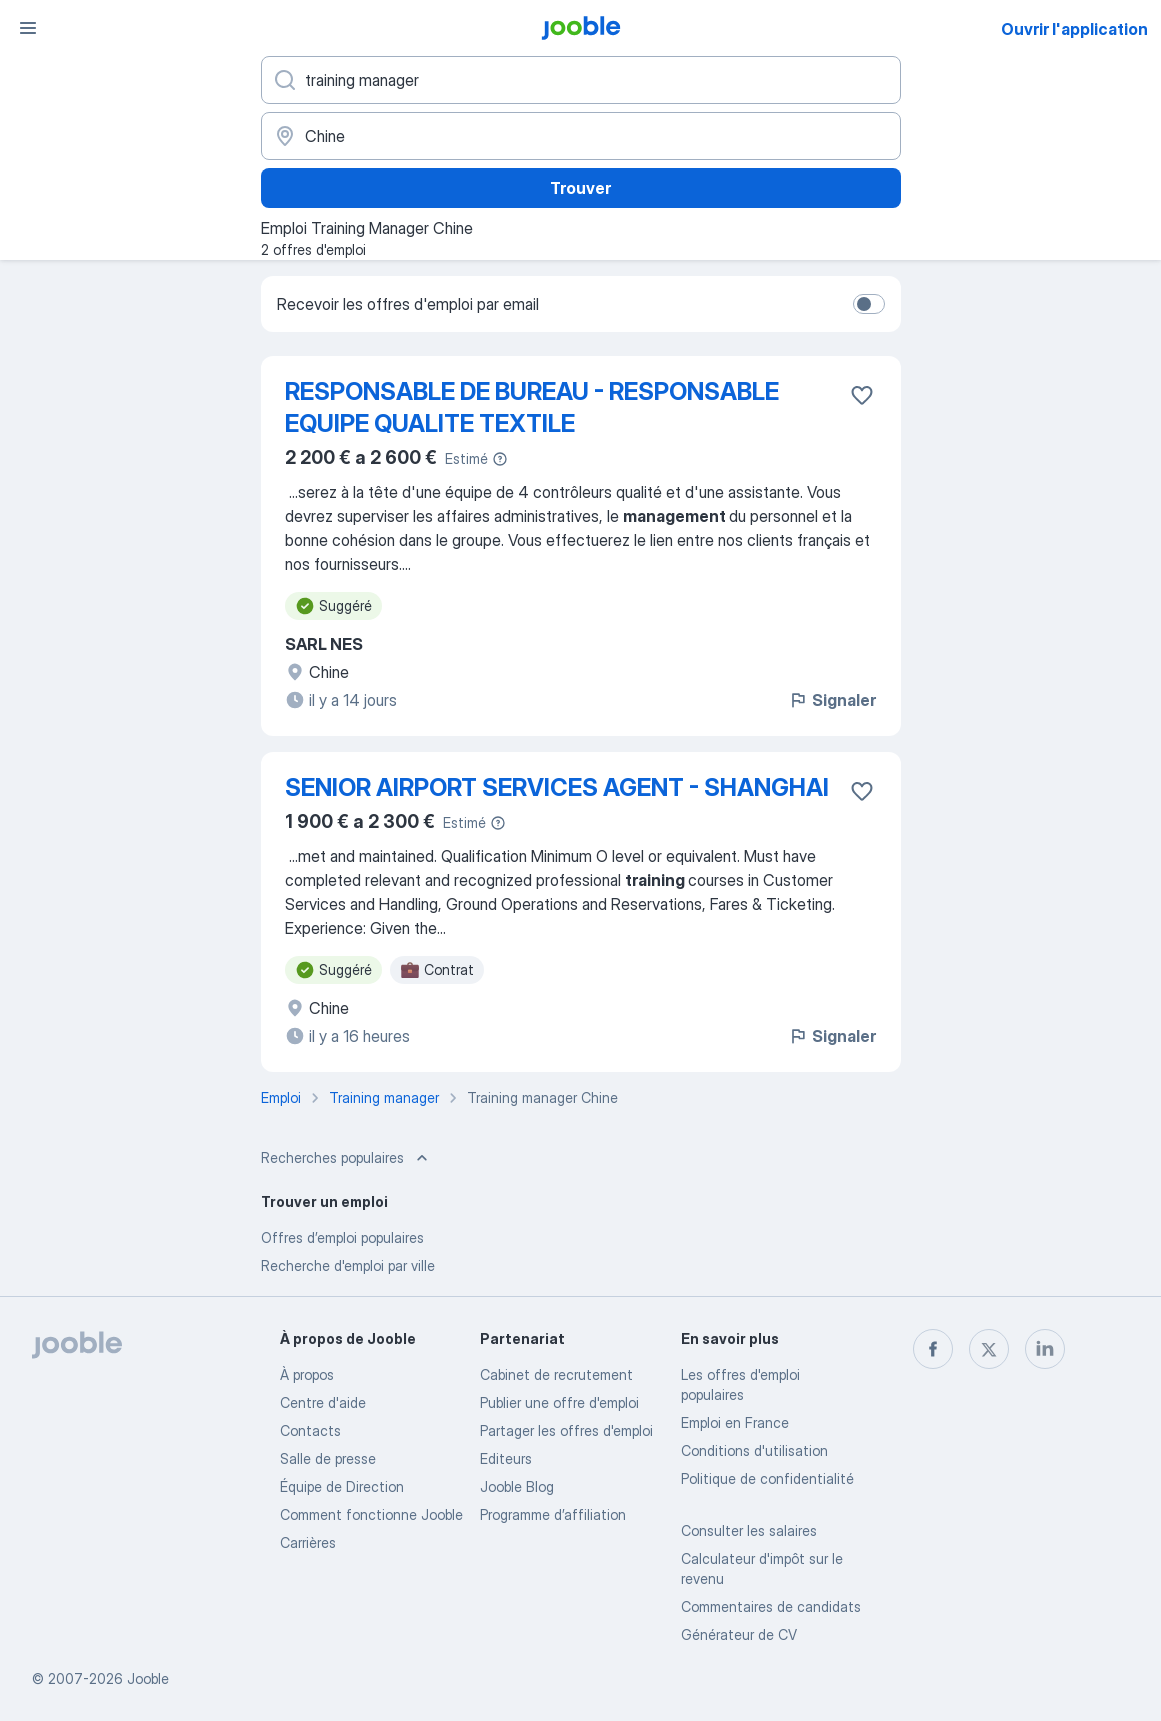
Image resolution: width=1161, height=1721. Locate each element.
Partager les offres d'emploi (566, 1430)
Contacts (310, 1430)
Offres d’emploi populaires (342, 1237)
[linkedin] (1045, 1349)
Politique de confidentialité (767, 1478)
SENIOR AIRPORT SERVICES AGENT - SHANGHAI (557, 787)
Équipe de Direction (342, 1486)
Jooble (148, 1678)
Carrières (308, 1542)
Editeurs (506, 1458)
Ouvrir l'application (1074, 29)
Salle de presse (328, 1458)
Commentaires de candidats (771, 1606)
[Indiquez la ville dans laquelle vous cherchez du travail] (581, 136)
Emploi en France (735, 1422)
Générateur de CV (739, 1634)
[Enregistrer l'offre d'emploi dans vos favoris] (862, 395)
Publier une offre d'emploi (559, 1402)
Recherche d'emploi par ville (348, 1265)
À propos (307, 1374)
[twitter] (989, 1349)
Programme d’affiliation (553, 1514)
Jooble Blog (517, 1486)
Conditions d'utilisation (754, 1450)
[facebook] (933, 1349)
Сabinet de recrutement (556, 1374)
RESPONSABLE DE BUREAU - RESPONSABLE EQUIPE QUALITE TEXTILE (532, 407)
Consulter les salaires (749, 1530)
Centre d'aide (323, 1402)
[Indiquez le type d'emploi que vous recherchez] (581, 80)
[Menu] (28, 28)
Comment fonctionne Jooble (371, 1514)
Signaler (832, 700)
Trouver (580, 188)
